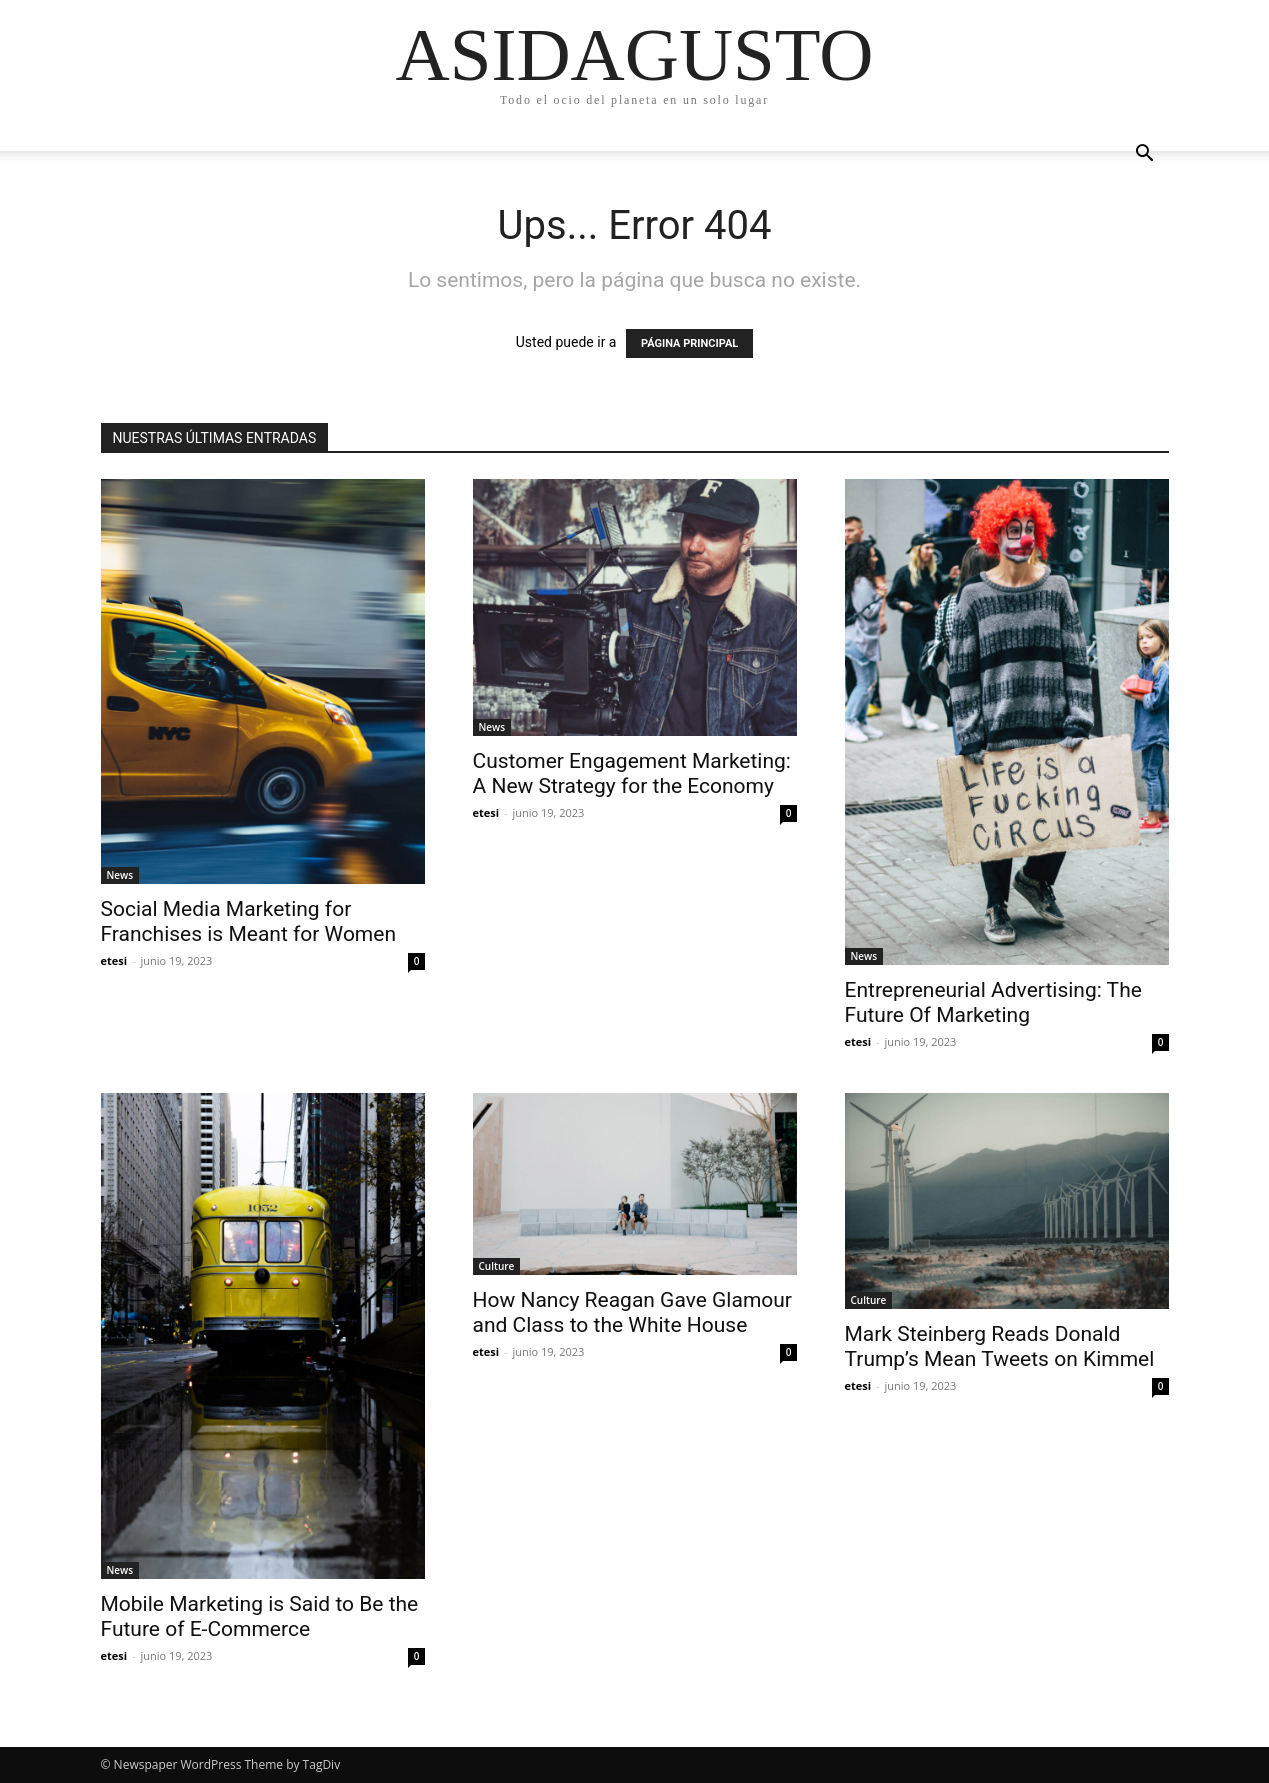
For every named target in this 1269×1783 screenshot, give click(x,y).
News (120, 875)
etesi (114, 960)
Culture (497, 1266)
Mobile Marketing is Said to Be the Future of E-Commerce (260, 1616)
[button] (1145, 155)
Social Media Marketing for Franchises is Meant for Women (249, 921)
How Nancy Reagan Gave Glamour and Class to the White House (632, 1312)
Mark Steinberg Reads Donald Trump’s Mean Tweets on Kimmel (1000, 1346)
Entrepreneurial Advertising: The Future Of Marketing (993, 1002)
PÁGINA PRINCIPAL (689, 343)
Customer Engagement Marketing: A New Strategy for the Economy (632, 773)
